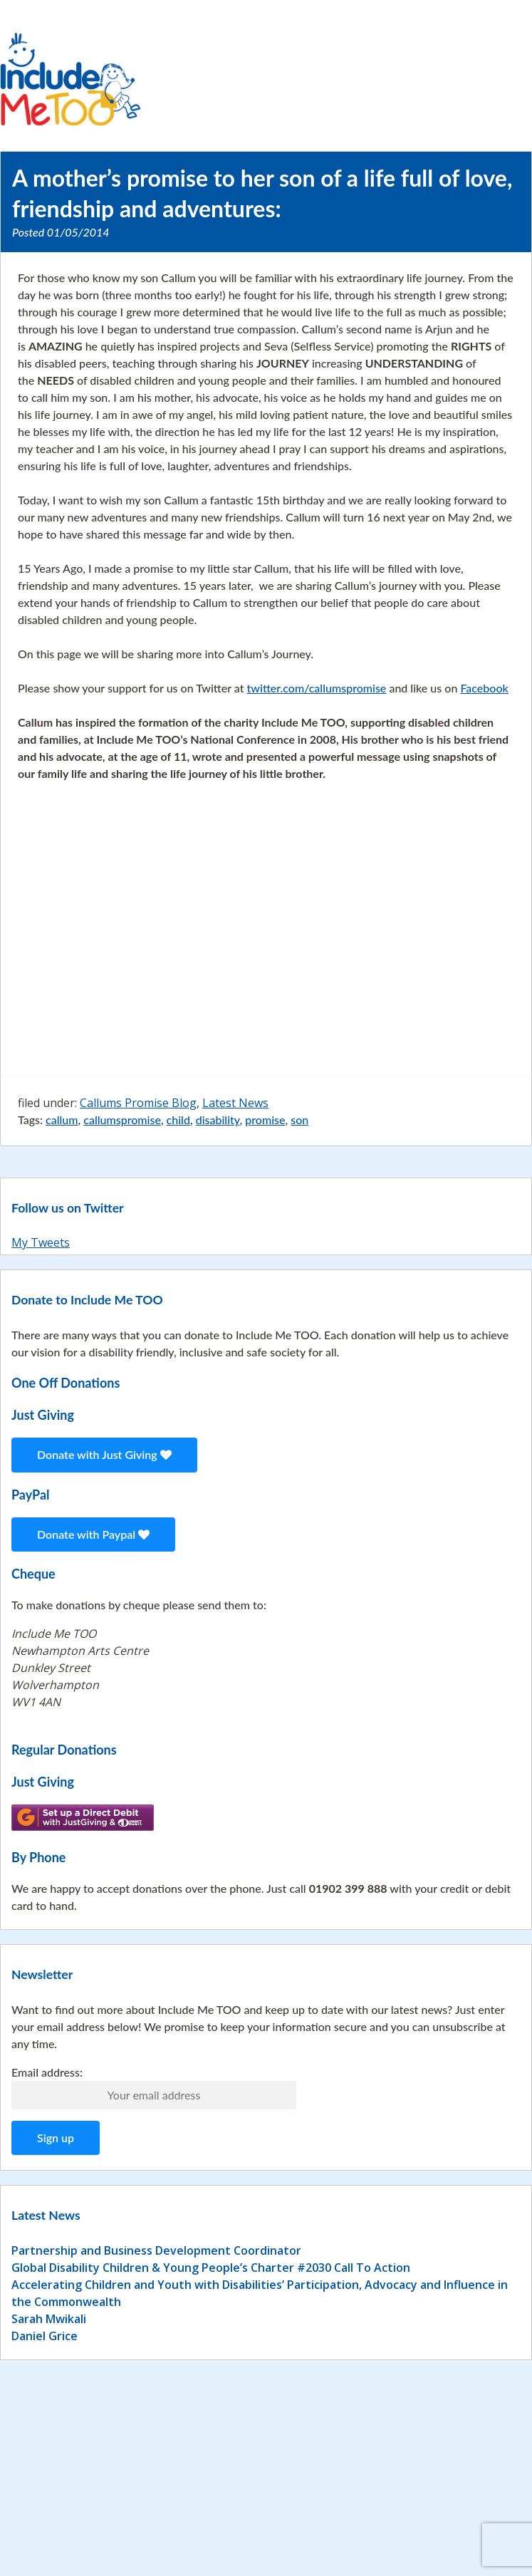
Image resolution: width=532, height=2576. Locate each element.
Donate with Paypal (93, 1534)
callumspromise (122, 1119)
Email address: (47, 2072)
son (299, 1119)
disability (218, 1119)
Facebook (484, 688)
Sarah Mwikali (48, 2319)
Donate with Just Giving (104, 1454)
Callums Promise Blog (138, 1103)
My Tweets (40, 1242)
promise (265, 1119)
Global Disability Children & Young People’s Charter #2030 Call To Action (210, 2267)
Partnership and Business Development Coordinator (156, 2250)
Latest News (235, 1103)
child (178, 1119)
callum (62, 1119)
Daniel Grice (44, 2336)
